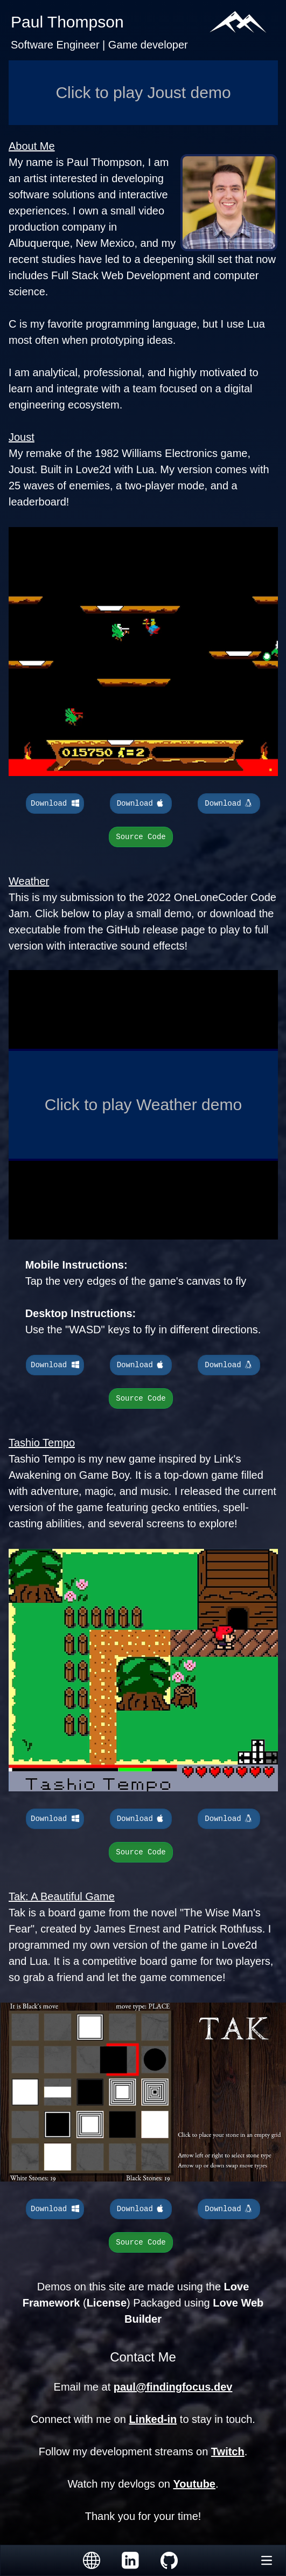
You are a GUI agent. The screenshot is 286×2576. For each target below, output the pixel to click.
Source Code (140, 837)
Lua (145, 469)
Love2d (93, 469)
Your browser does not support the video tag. (143, 651)
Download (55, 803)
